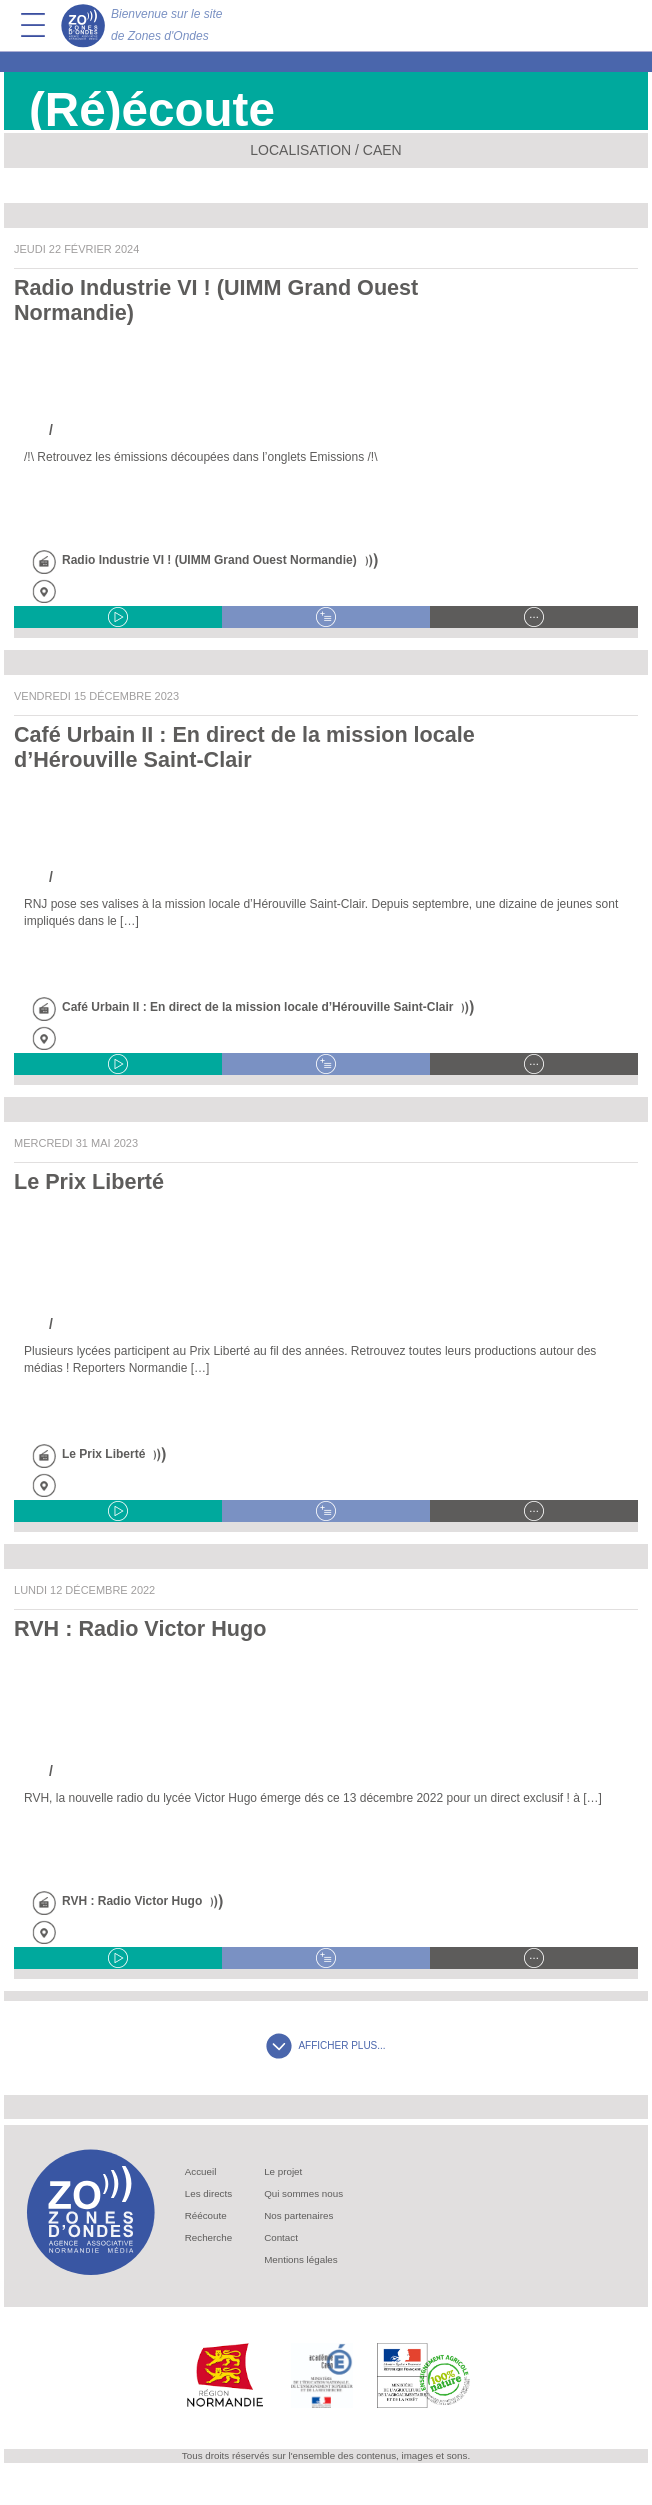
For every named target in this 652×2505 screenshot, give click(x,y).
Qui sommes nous (303, 2193)
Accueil (201, 2171)
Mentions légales (301, 2259)
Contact (281, 2237)
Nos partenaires (298, 2215)
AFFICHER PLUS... (325, 2045)
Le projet (283, 2171)
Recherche (208, 2237)
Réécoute (206, 2215)
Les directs (208, 2193)
